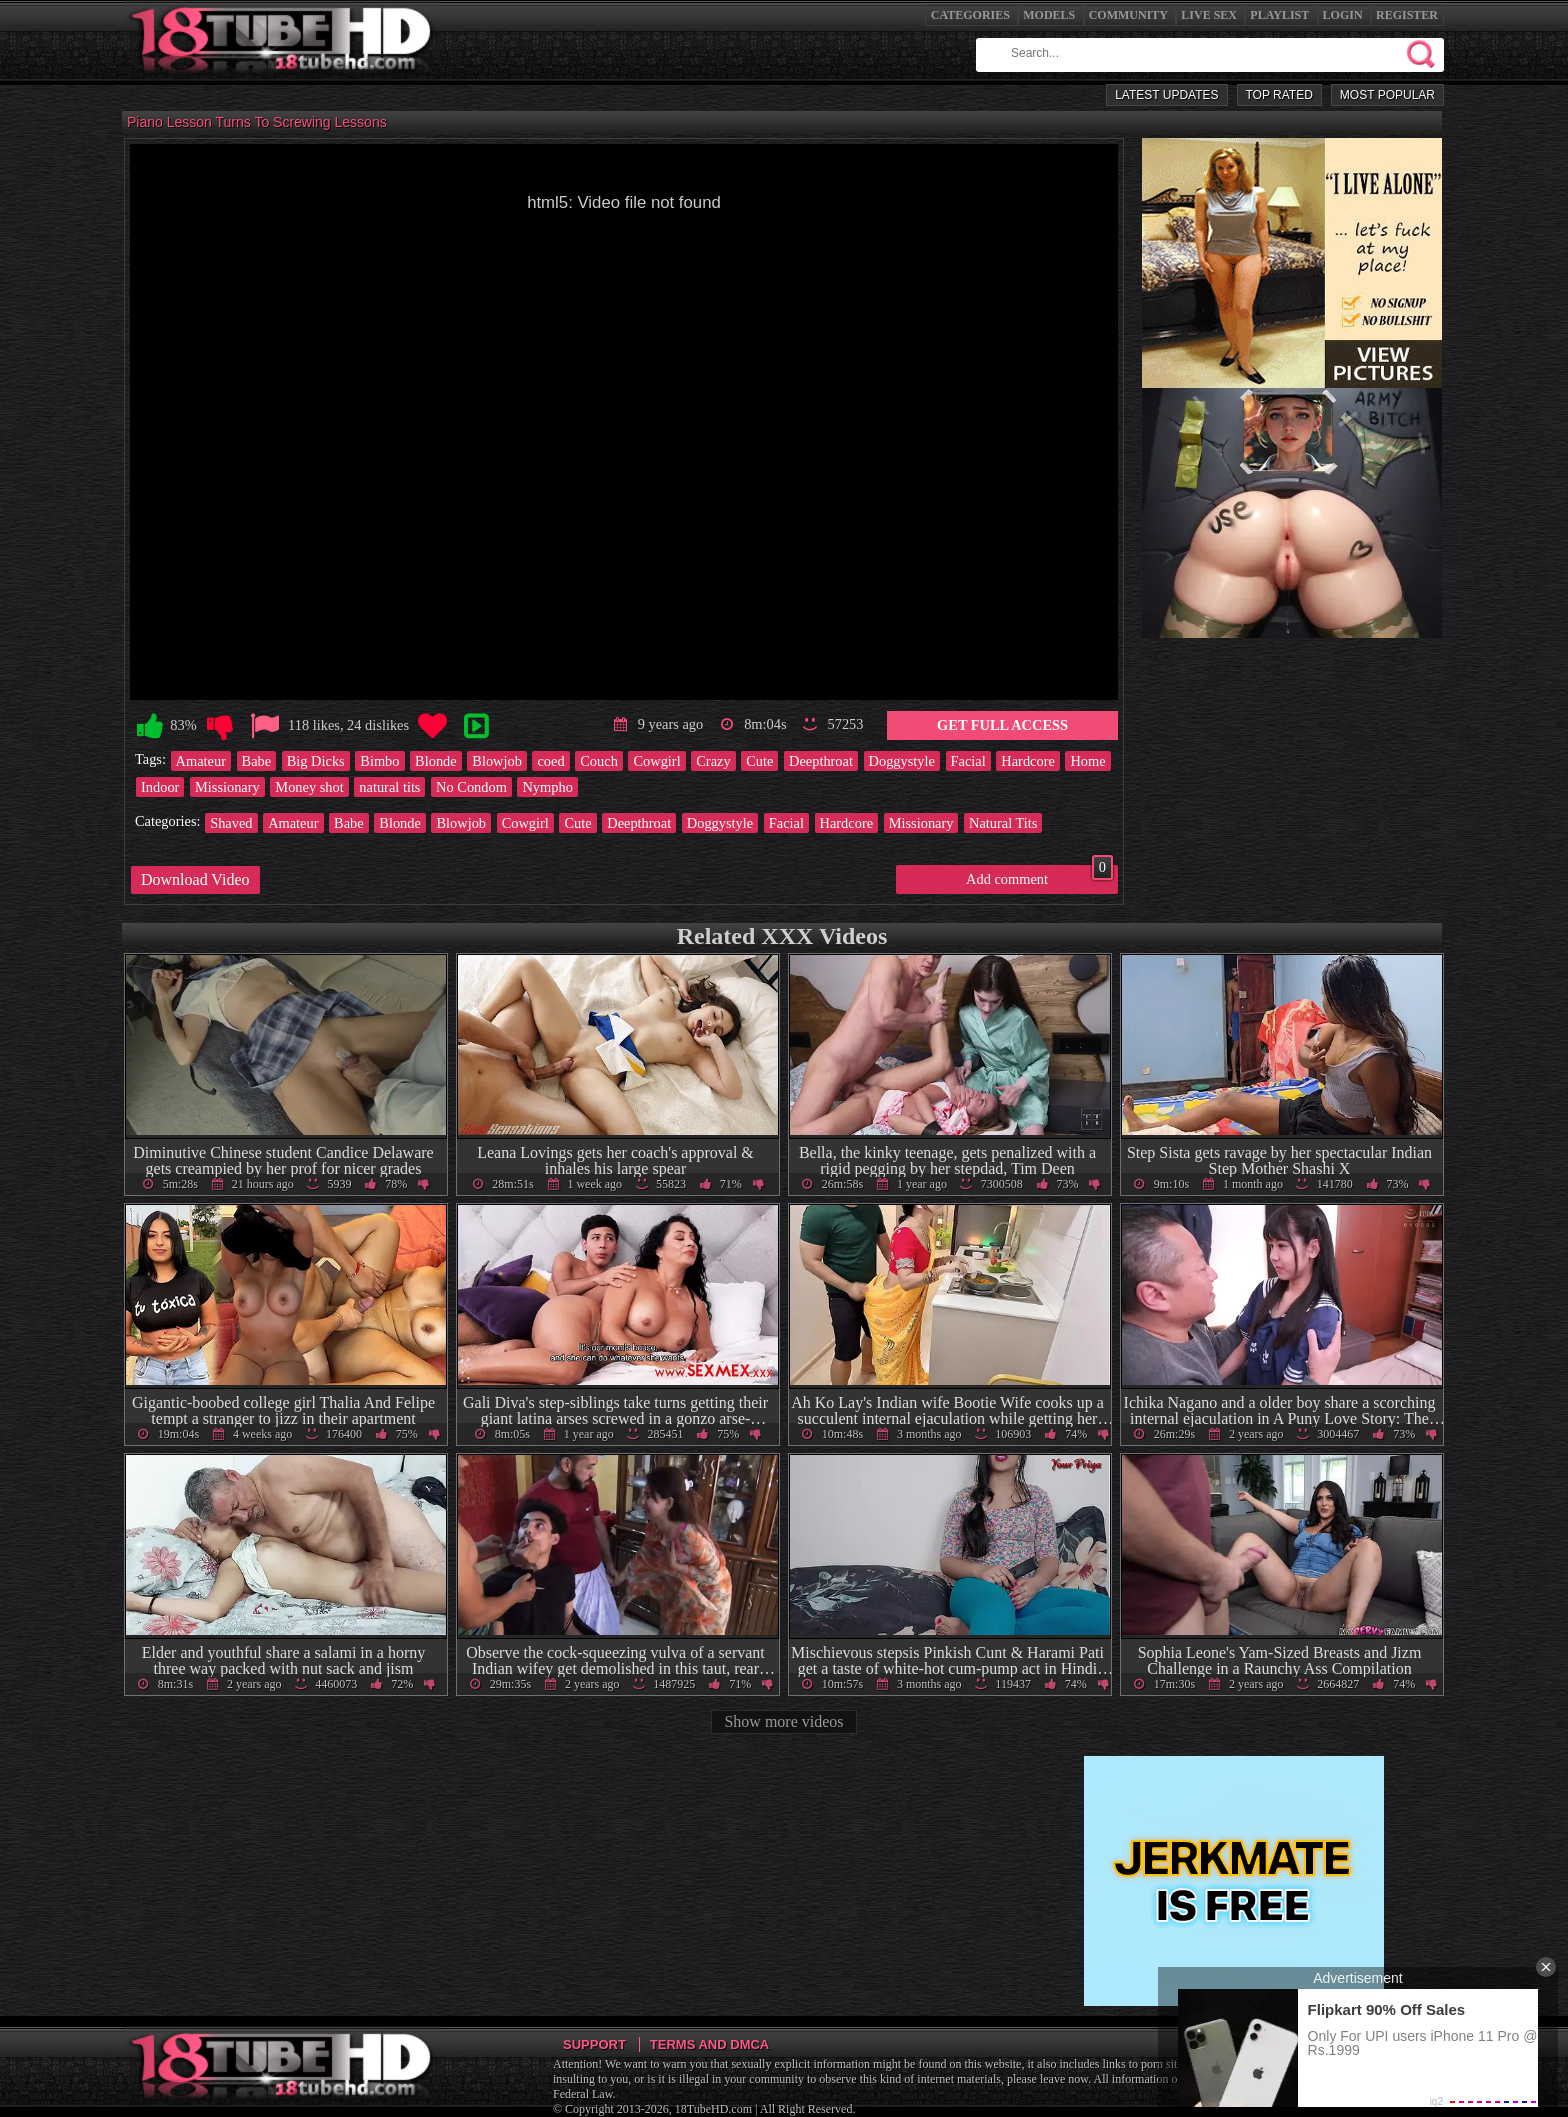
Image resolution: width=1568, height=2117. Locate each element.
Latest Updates (1166, 95)
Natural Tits (1003, 823)
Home (1087, 761)
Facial (968, 761)
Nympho (547, 787)
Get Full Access (1002, 725)
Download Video (195, 879)
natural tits (389, 787)
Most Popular (1387, 95)
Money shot (309, 787)
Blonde (436, 761)
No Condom (471, 787)
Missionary (227, 787)
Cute (759, 761)
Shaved (231, 823)
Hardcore (1028, 761)
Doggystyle (902, 761)
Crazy (713, 761)
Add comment (1039, 876)
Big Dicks (316, 761)
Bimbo (379, 761)
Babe (257, 761)
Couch (599, 761)
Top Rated (1279, 95)
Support (594, 2044)
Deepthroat (821, 761)
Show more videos (783, 1721)
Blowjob (497, 761)
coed (550, 761)
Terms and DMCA (709, 2044)
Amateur (201, 761)
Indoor (160, 787)
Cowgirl (656, 761)
